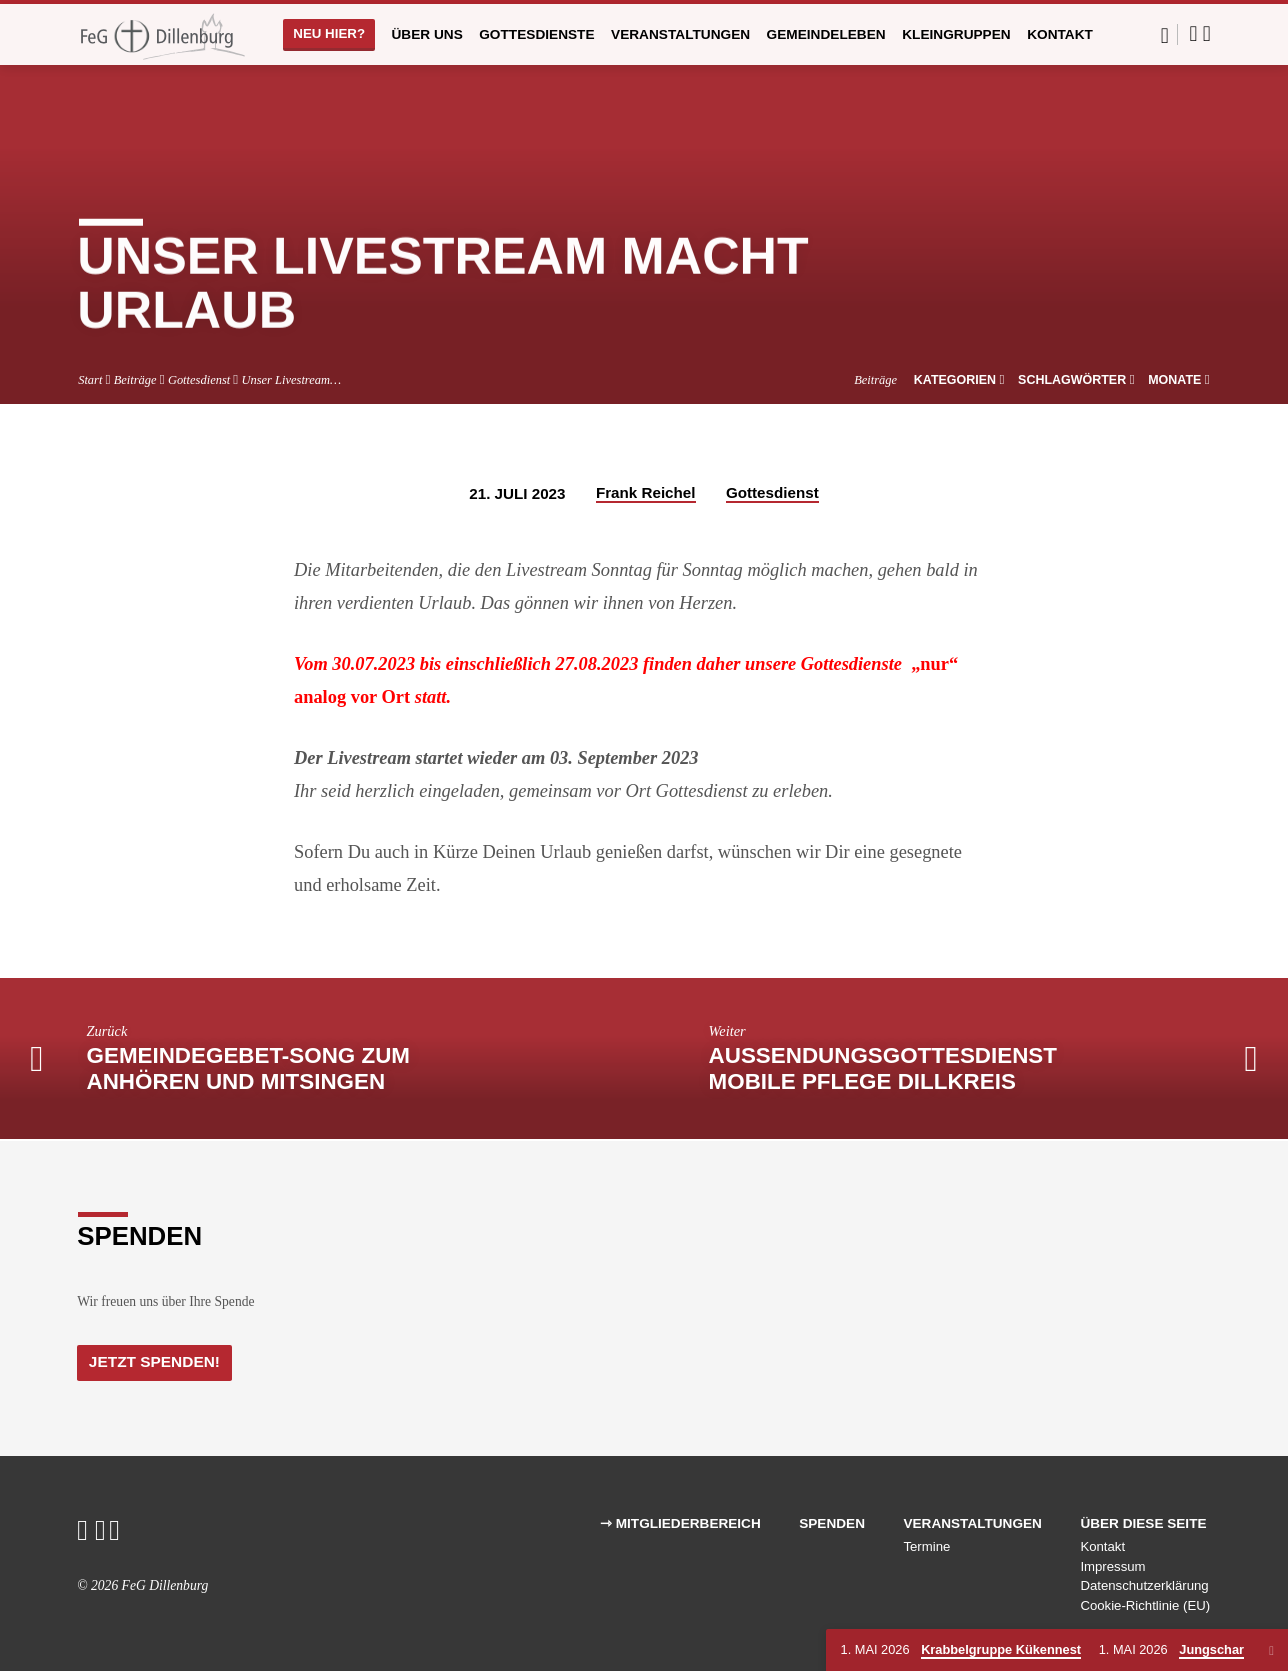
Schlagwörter (1076, 380)
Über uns (426, 34)
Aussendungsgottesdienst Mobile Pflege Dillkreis (883, 1068)
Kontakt (1060, 34)
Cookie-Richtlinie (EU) (1145, 1606)
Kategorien (959, 380)
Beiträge (135, 380)
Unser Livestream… (291, 380)
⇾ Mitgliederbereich (680, 1523)
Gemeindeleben (826, 34)
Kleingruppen (956, 34)
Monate (1179, 380)
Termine (926, 1546)
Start (90, 380)
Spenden (832, 1523)
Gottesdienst (199, 380)
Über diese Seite (1143, 1523)
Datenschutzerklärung (1144, 1586)
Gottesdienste (536, 34)
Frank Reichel (646, 492)
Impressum (1112, 1566)
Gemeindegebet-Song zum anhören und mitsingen (248, 1068)
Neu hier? (329, 33)
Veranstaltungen (680, 34)
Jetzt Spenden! (159, 1361)
